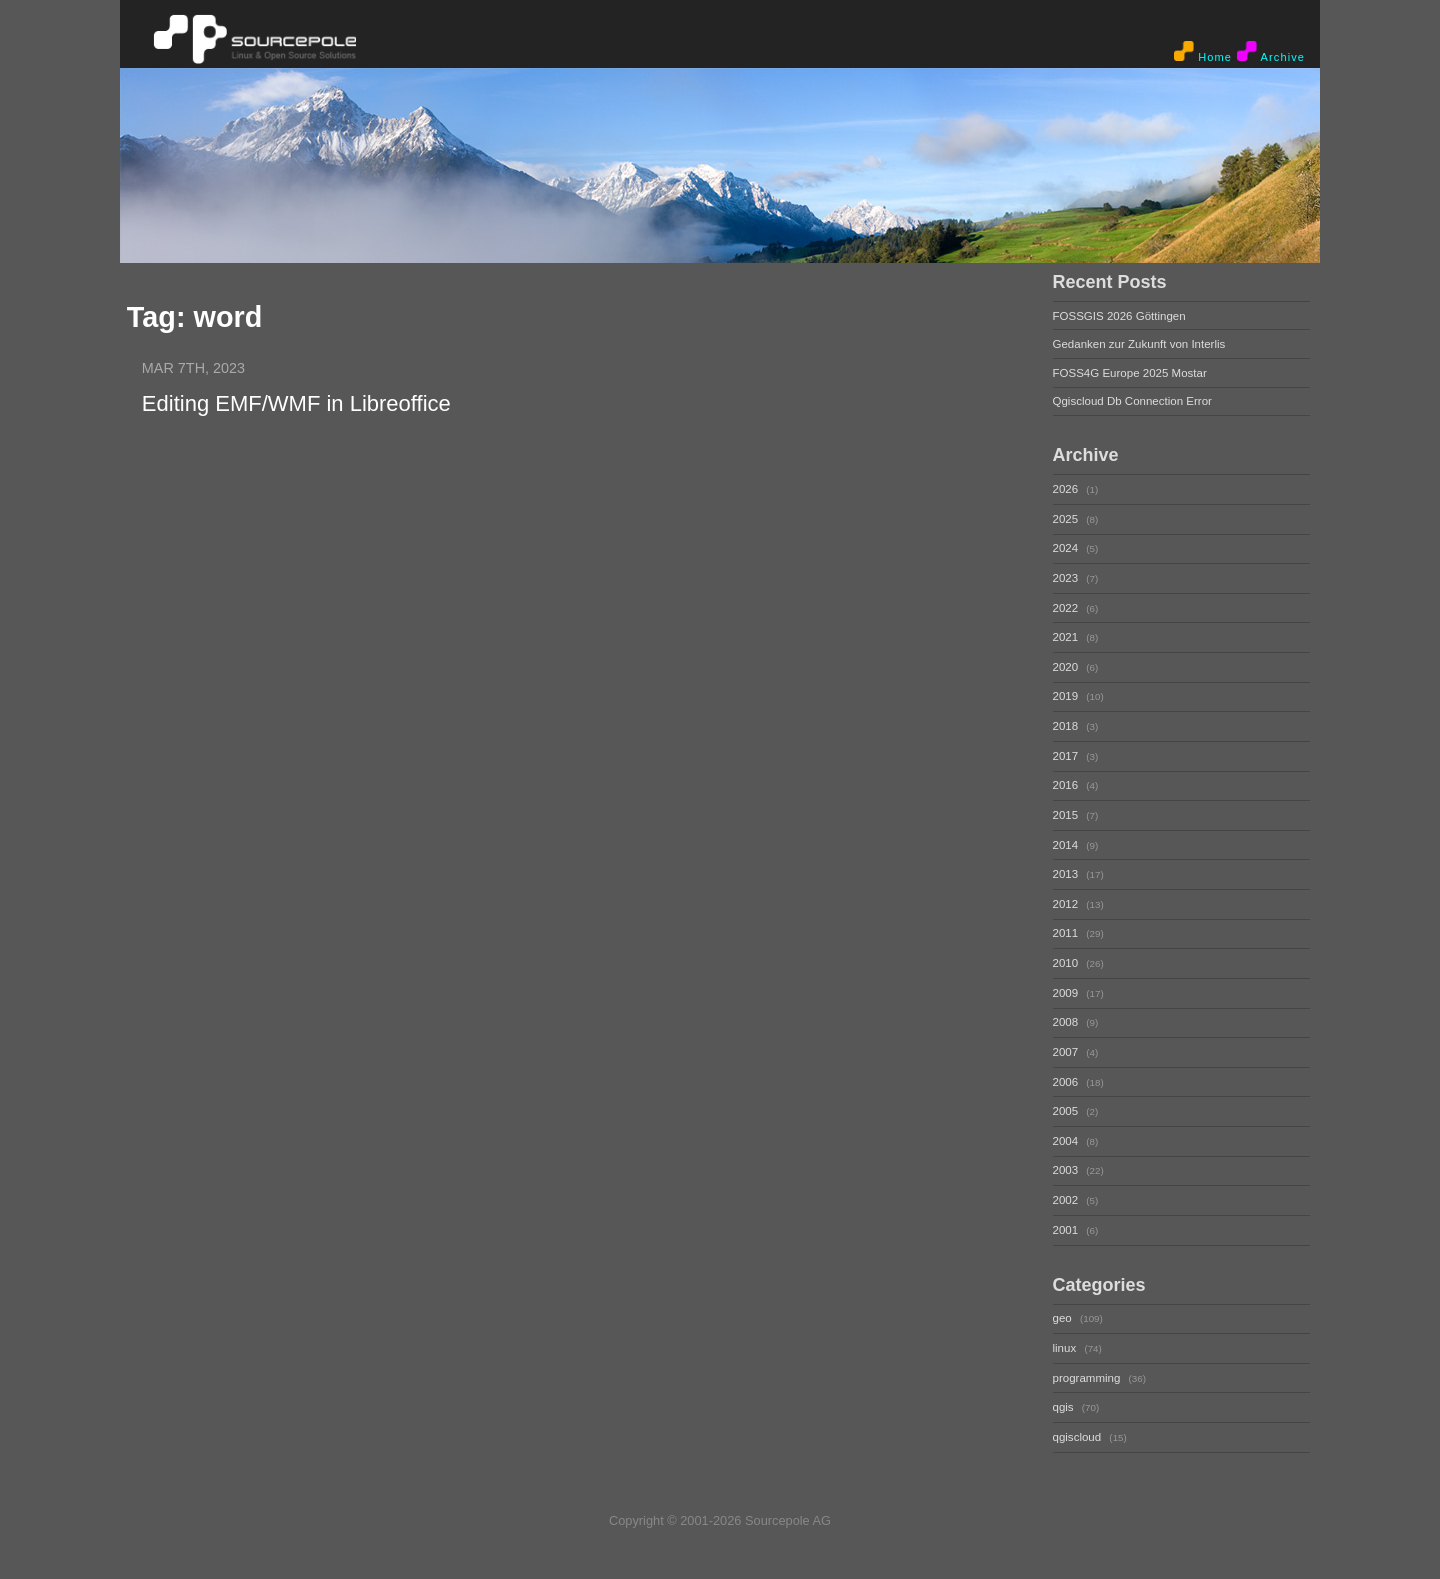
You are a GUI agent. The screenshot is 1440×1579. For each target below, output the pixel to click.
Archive (1271, 52)
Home (1203, 52)
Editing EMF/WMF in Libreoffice (296, 403)
